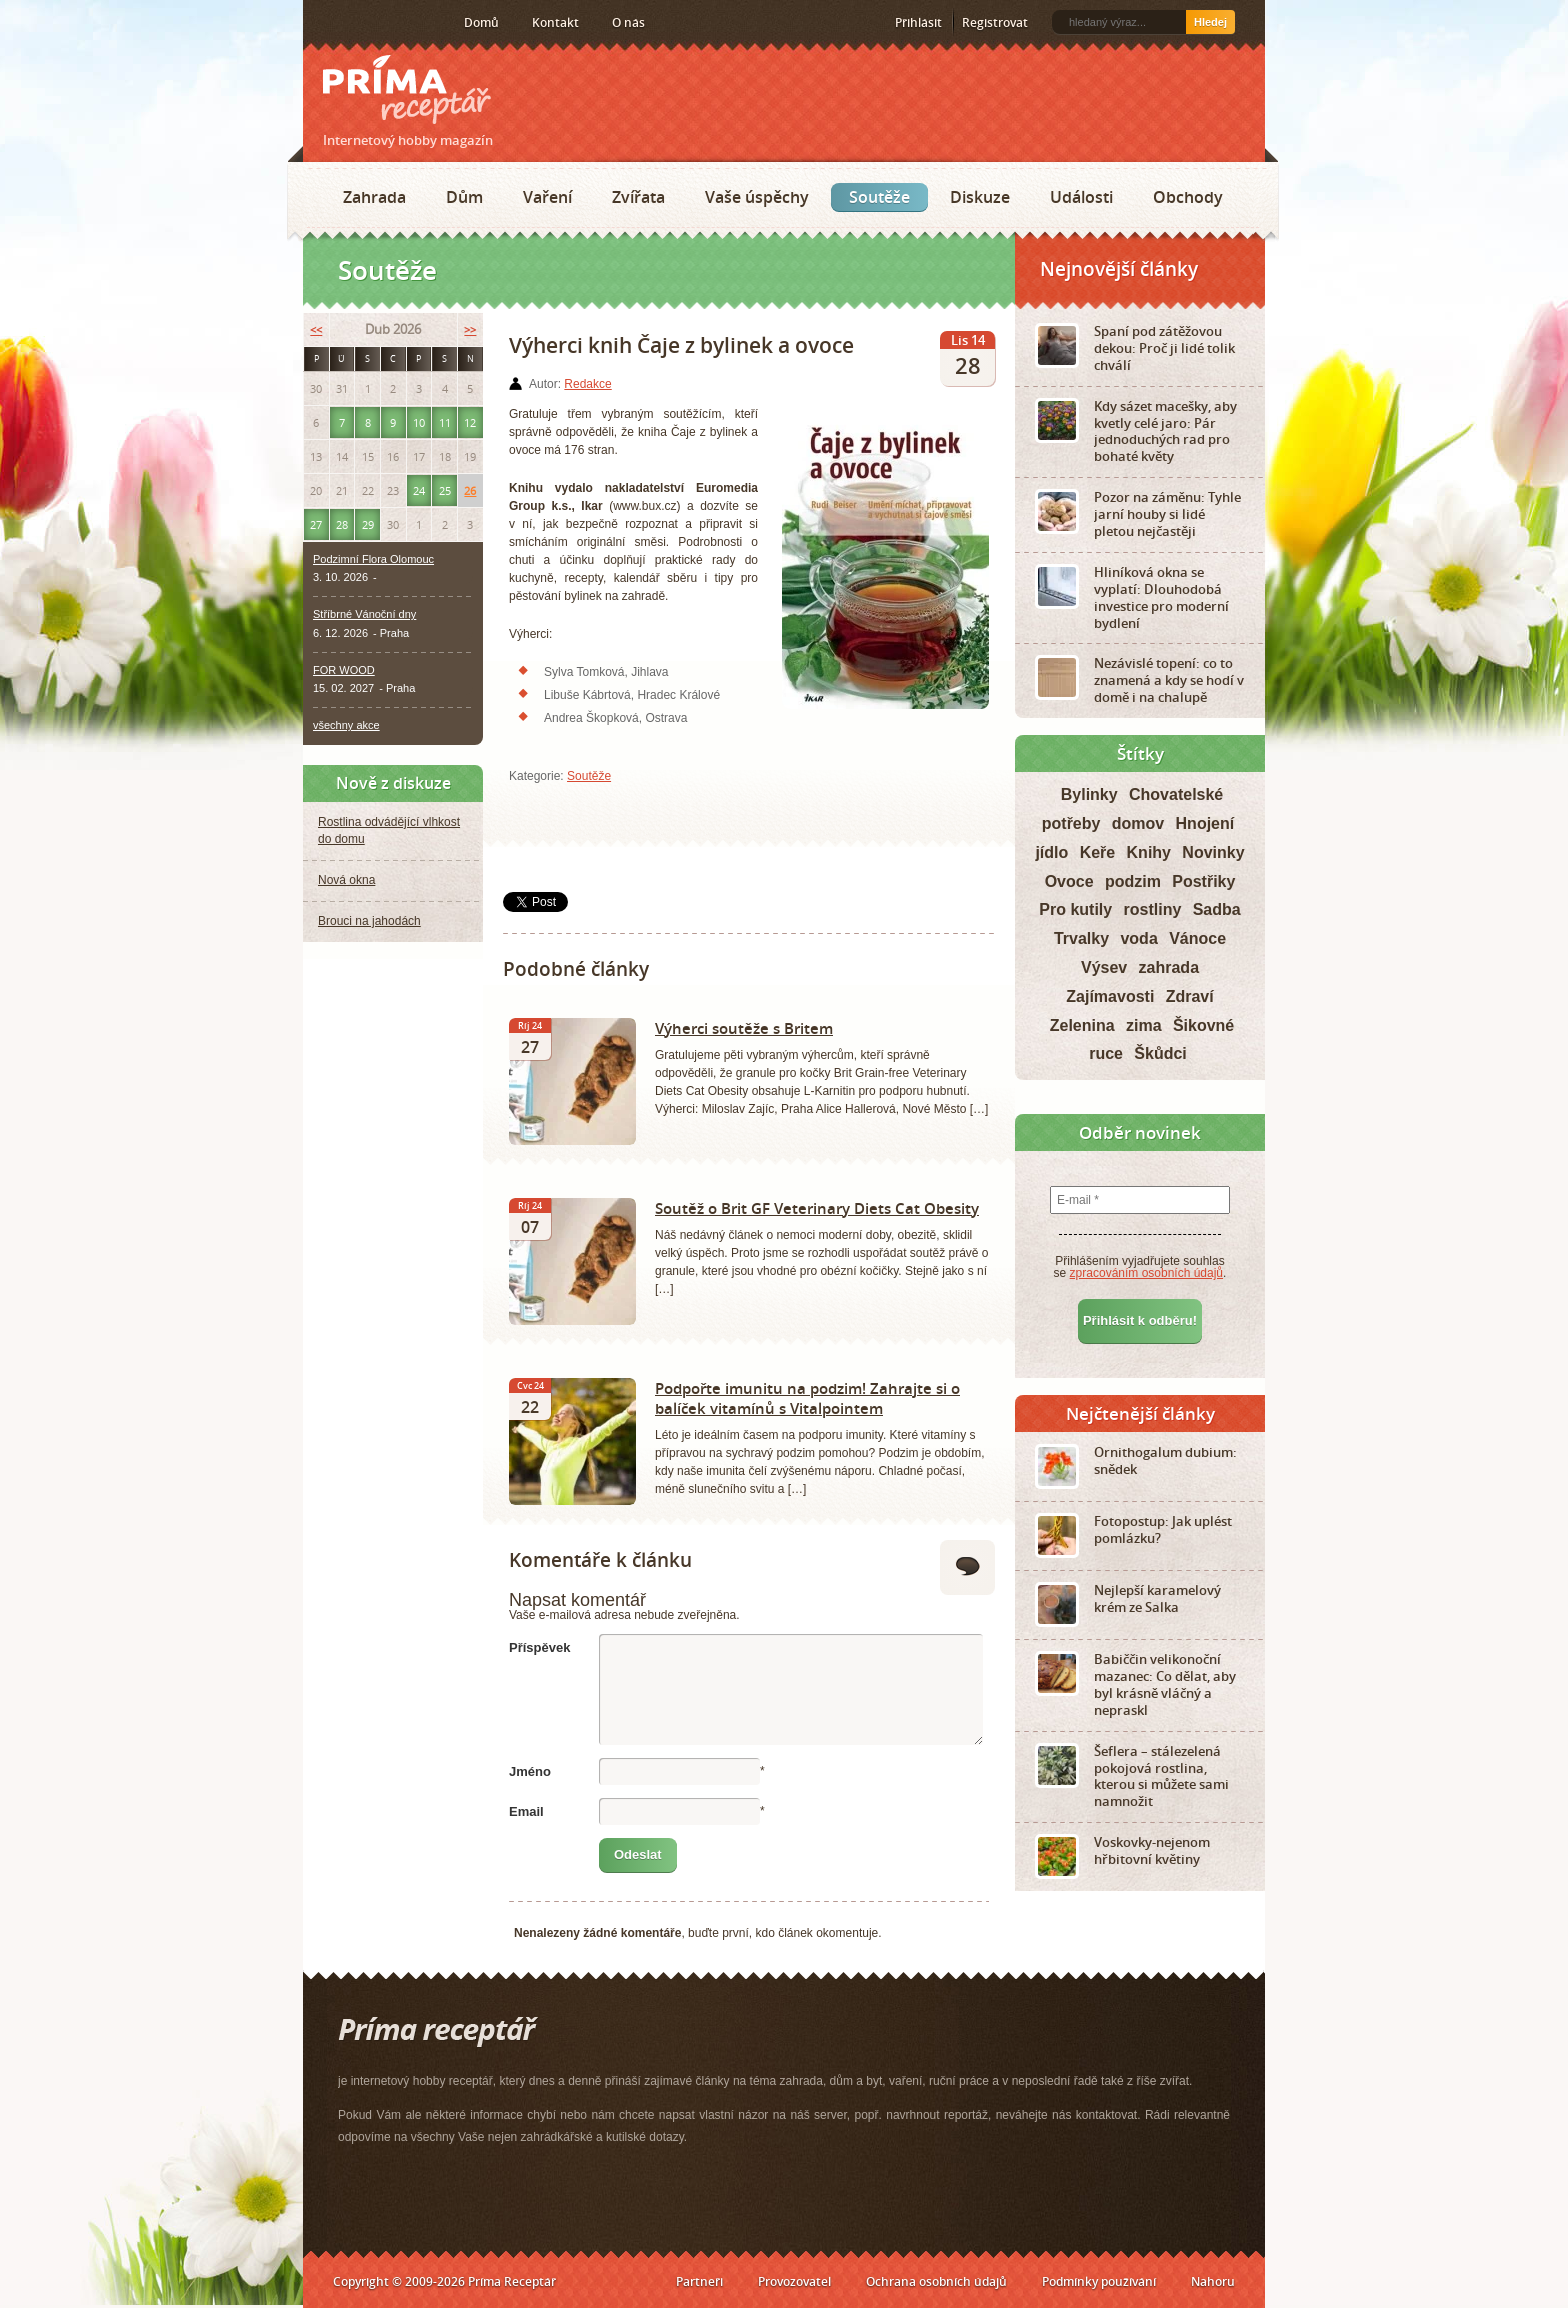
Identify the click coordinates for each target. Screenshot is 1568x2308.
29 (368, 524)
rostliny (1153, 909)
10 (419, 422)
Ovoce (1069, 881)
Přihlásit (918, 22)
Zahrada (374, 197)
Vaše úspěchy (757, 197)
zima (1144, 1025)
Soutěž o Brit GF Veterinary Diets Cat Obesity (817, 1208)
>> (470, 329)
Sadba (1217, 909)
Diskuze (980, 197)
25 (445, 490)
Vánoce (1197, 938)
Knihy (1149, 852)
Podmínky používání (1099, 2281)
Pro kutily (1075, 909)
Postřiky (1203, 881)
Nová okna (346, 880)
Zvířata (638, 197)
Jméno (530, 1771)
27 (316, 524)
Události (1081, 197)
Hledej (1210, 22)
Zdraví (1190, 996)
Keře (1098, 852)
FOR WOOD (344, 670)
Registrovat (995, 22)
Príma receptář (407, 89)
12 (470, 422)
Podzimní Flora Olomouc (373, 559)
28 (342, 524)
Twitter (387, 23)
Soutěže (879, 197)
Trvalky (1081, 938)
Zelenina (1082, 1025)
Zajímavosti (1110, 996)
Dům (464, 197)
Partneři (699, 2281)
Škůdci (1160, 1053)
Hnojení (1205, 823)
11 (445, 422)
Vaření (547, 197)
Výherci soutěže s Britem (744, 1028)
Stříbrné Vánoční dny (364, 614)
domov (1138, 823)
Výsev (1104, 967)
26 (470, 490)
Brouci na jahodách (369, 921)
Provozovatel (794, 2281)
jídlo (1051, 852)
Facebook (355, 22)
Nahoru (1213, 2281)
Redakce (587, 384)
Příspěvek (539, 1647)
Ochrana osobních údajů (936, 2281)
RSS (325, 23)
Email (526, 1811)
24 (419, 490)
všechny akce (346, 725)
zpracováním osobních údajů (1146, 1273)
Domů (481, 22)
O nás (628, 22)
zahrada (1169, 967)
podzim (1133, 881)
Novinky (1213, 852)
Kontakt (555, 22)
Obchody (1188, 197)
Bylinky (1089, 794)
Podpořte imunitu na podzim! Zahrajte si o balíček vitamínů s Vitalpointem (807, 1398)
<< (316, 329)
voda (1138, 938)
